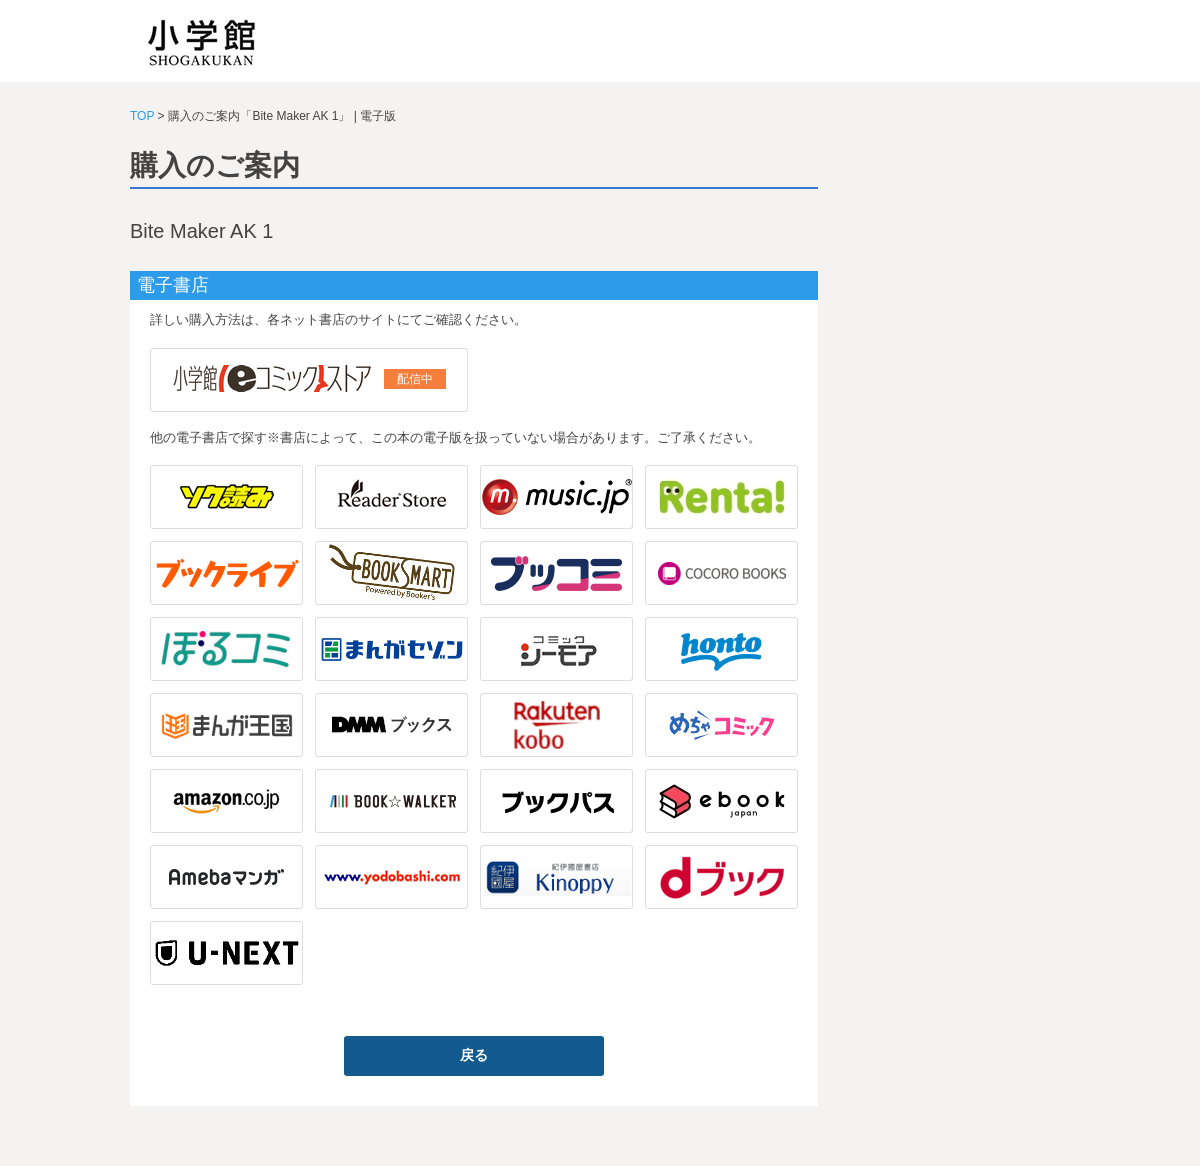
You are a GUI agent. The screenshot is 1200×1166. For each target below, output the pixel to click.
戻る (474, 1055)
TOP (142, 116)
